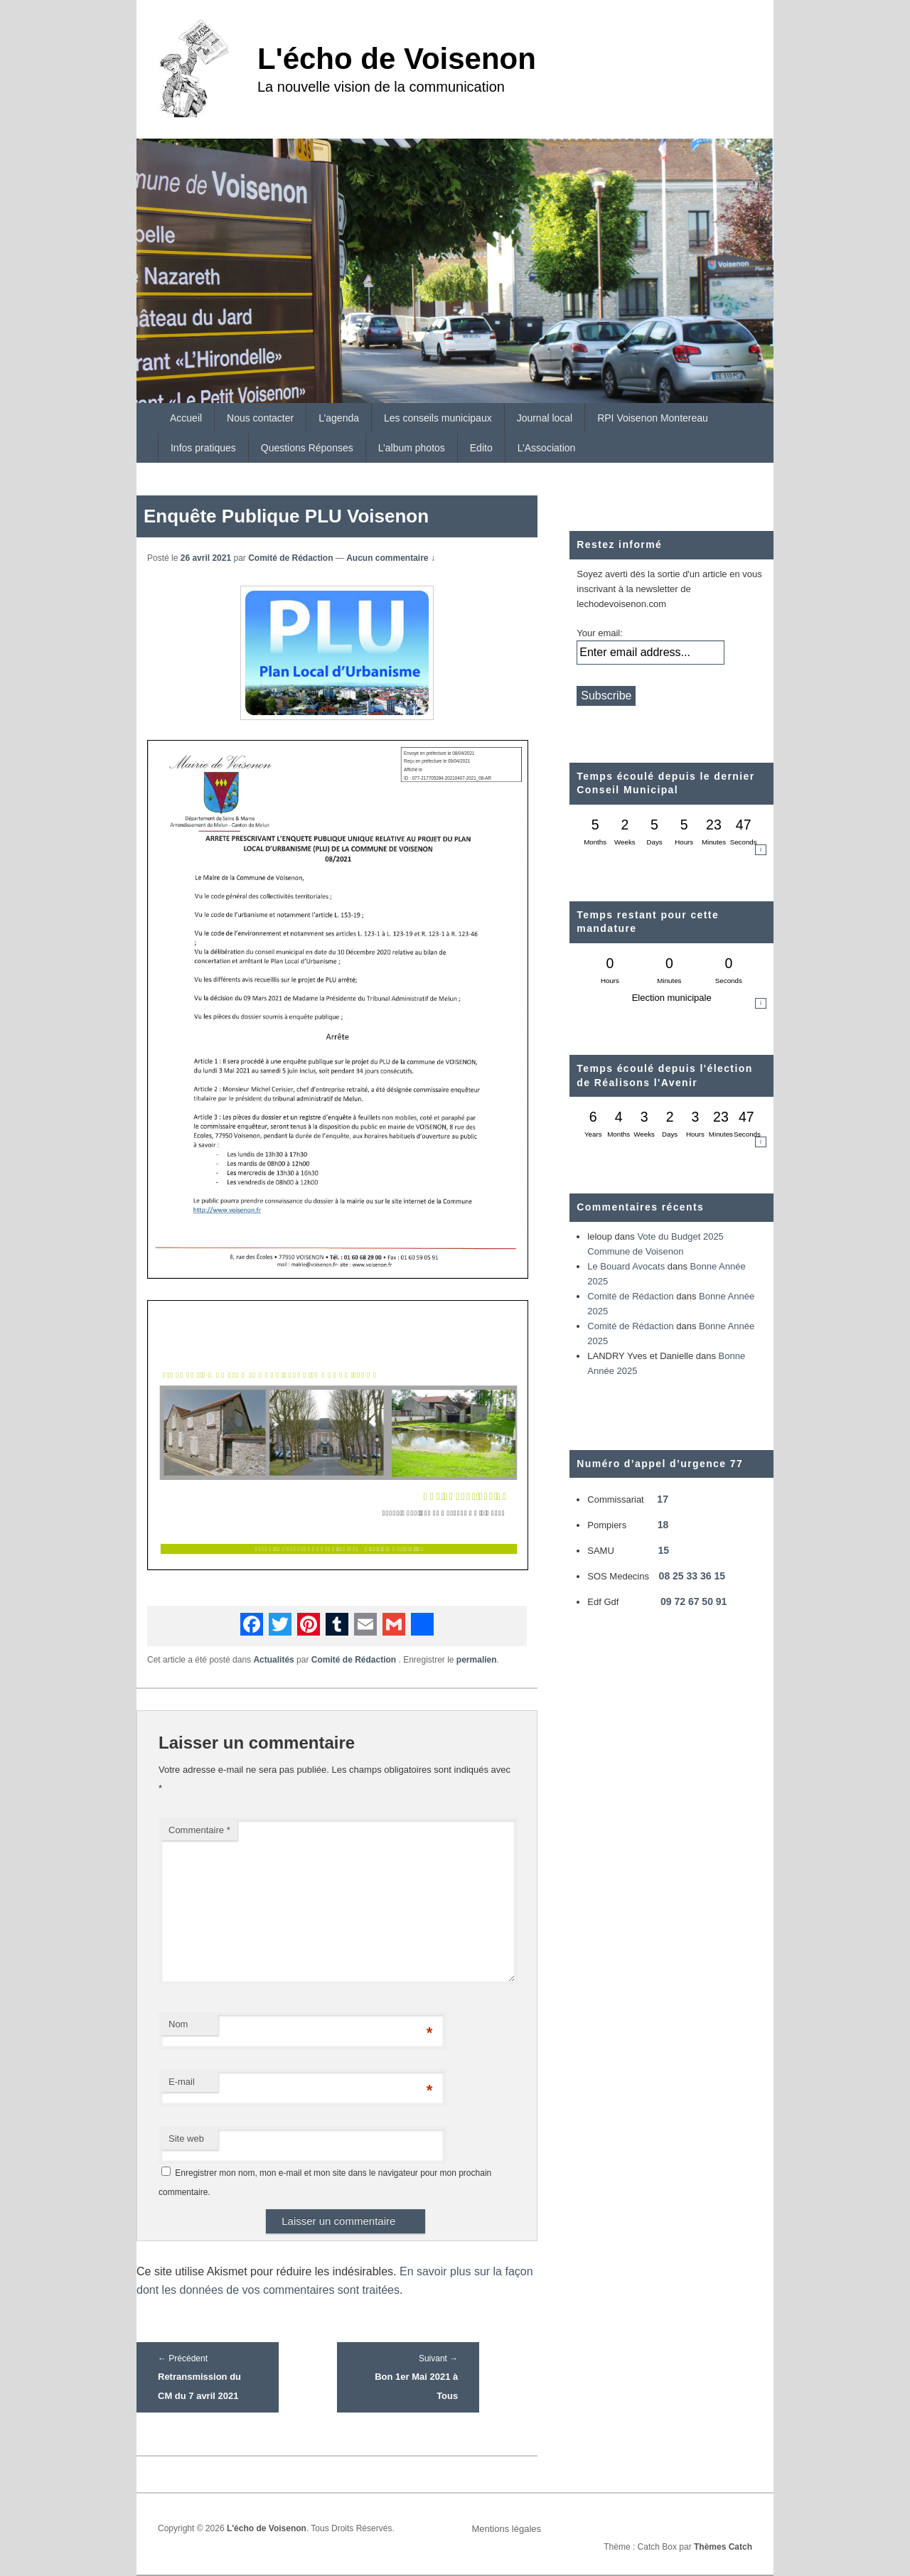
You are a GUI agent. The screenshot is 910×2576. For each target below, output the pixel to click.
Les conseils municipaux (438, 418)
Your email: (600, 633)
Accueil (186, 418)
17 (662, 1499)
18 (663, 1524)
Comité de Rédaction (290, 558)
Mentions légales (506, 2528)
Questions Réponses (307, 448)
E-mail (181, 2081)
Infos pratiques (203, 448)
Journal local (545, 418)
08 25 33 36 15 (692, 1576)
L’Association (547, 448)
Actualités (273, 1660)
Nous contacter (260, 418)
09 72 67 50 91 (693, 1601)
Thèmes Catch (723, 2547)
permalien (476, 1660)
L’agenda (338, 418)
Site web (186, 2138)
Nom (178, 2024)
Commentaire (199, 1830)
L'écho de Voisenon (396, 58)
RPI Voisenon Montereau (652, 418)
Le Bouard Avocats (626, 1266)
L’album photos (411, 448)
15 (663, 1550)
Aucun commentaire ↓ (390, 558)
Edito (481, 448)
